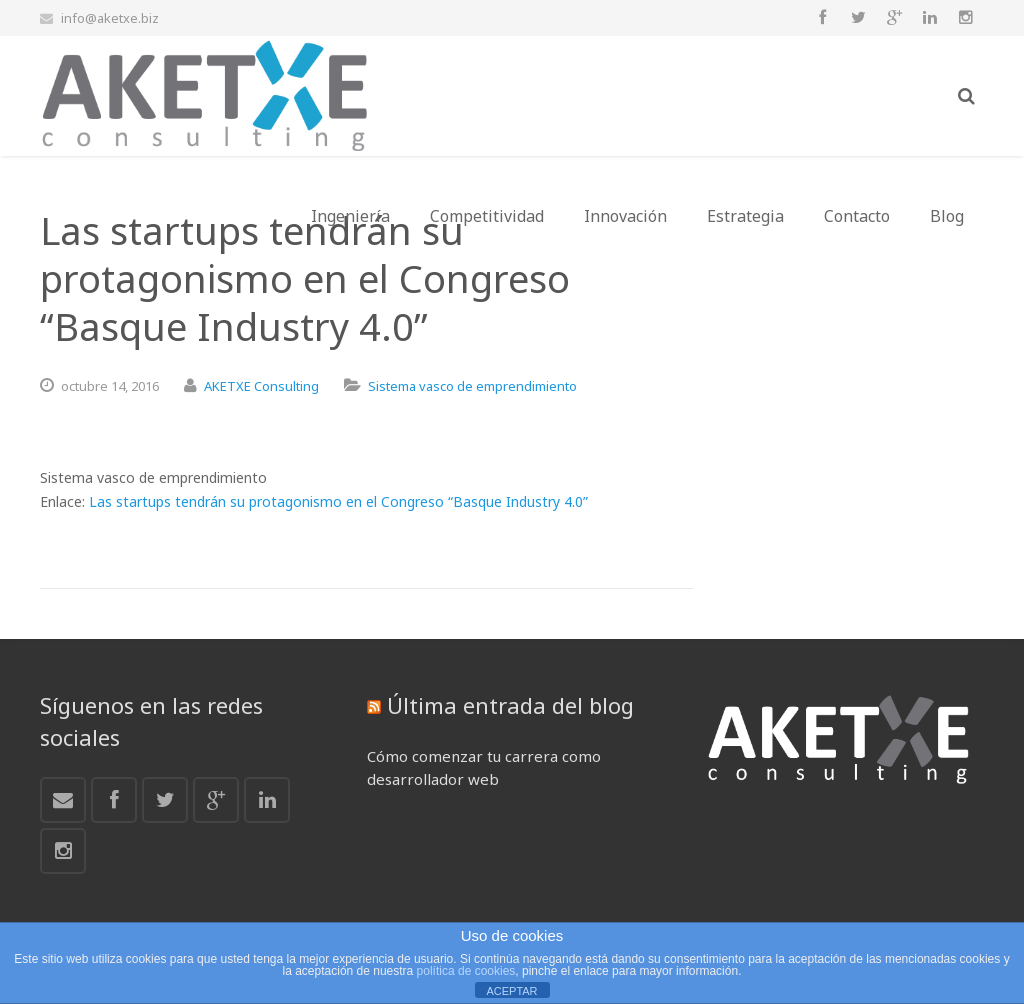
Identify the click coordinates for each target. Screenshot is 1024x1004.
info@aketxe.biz (110, 18)
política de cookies (466, 971)
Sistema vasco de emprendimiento (472, 386)
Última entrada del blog (510, 705)
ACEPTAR (511, 991)
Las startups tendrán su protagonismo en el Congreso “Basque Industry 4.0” (338, 501)
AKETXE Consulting (261, 386)
